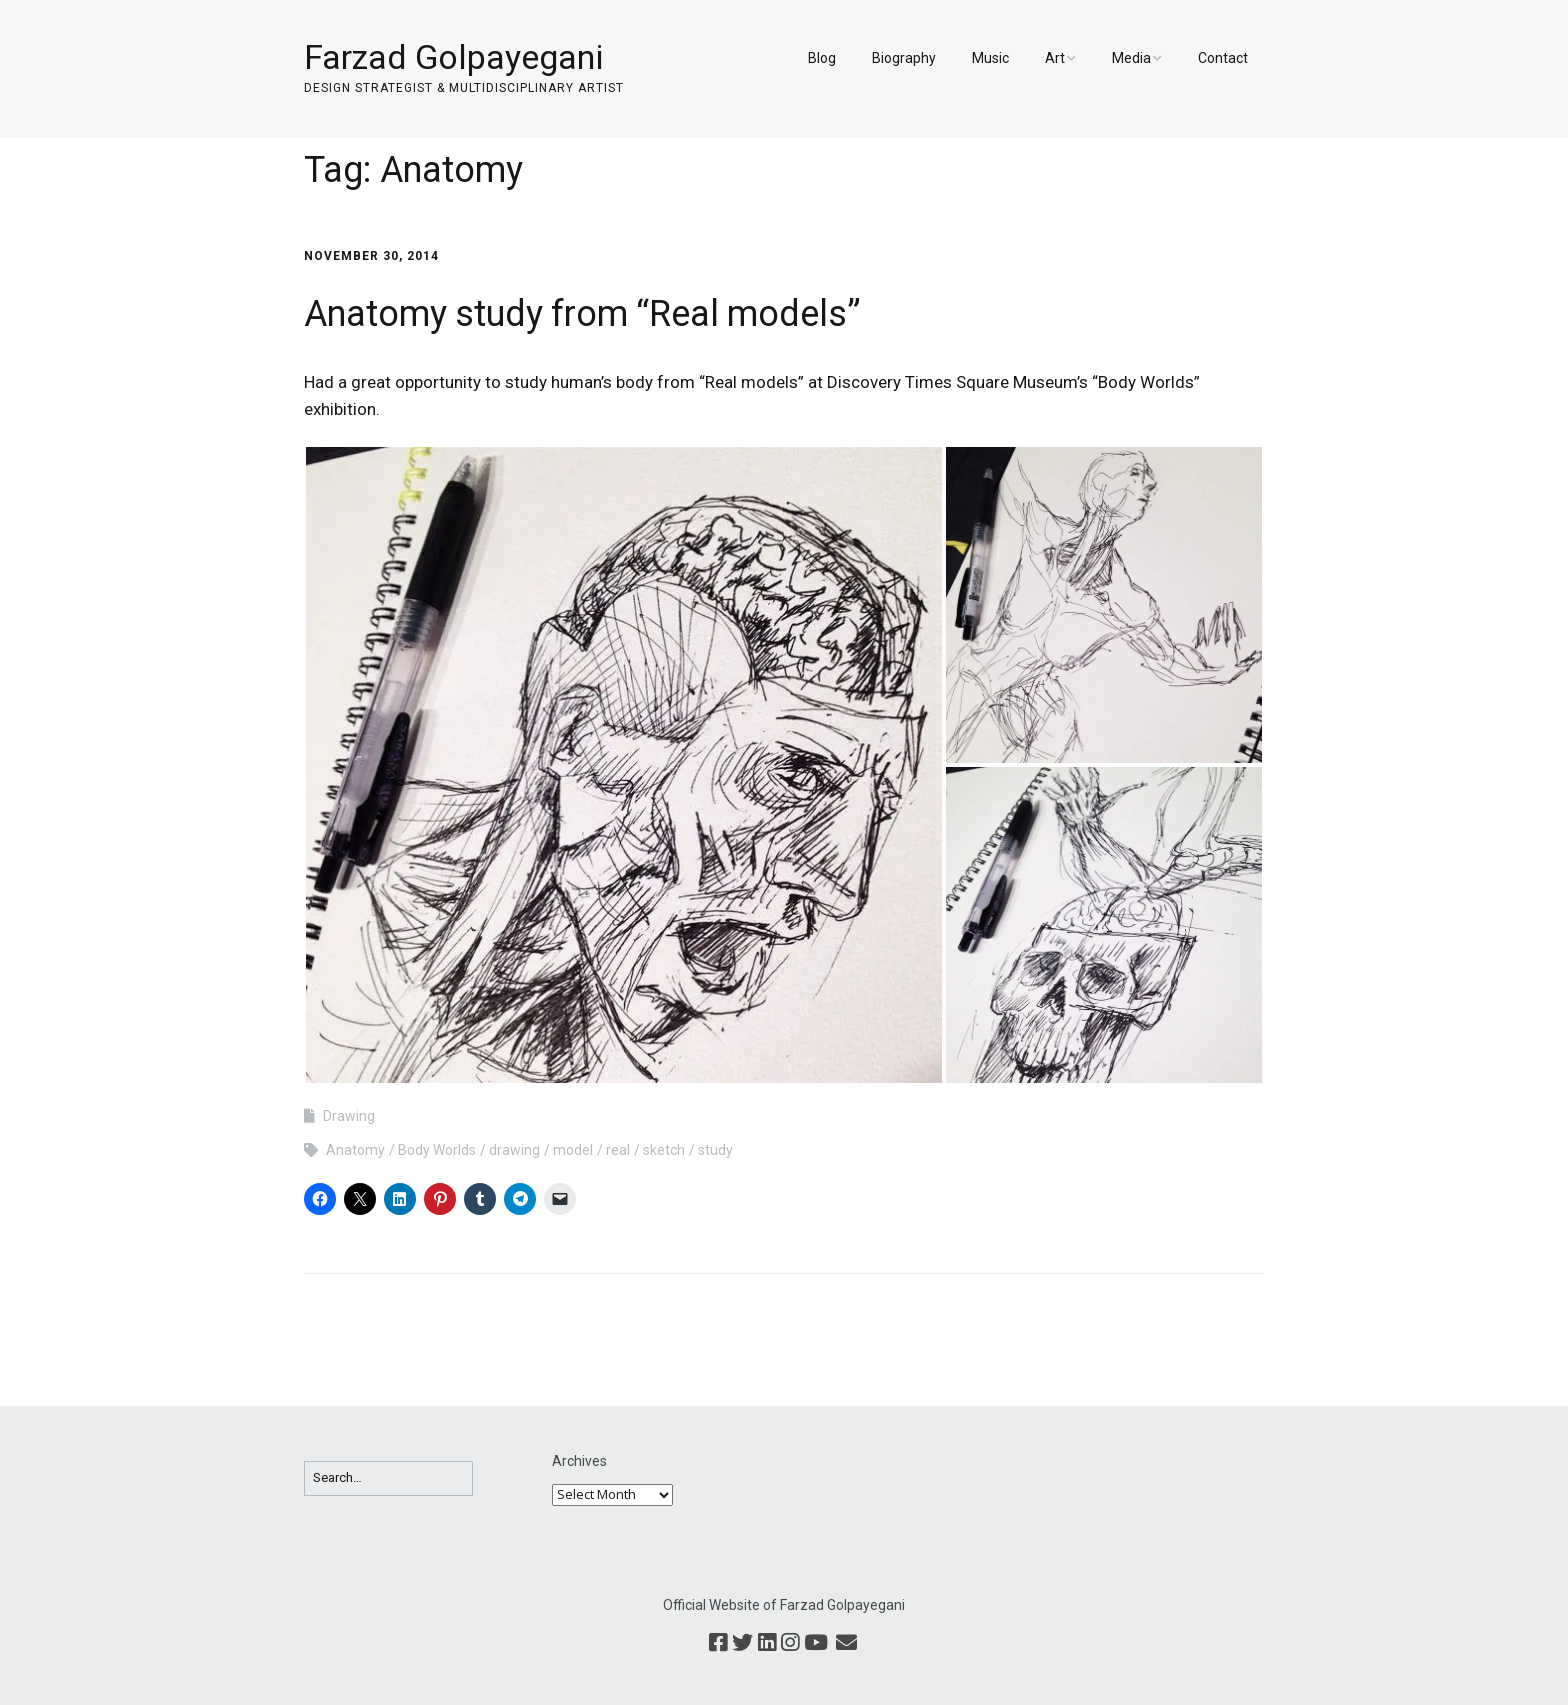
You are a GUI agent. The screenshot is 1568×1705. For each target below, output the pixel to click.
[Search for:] (388, 1478)
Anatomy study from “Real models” (582, 314)
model (573, 1150)
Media (1131, 58)
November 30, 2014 (371, 256)
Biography (904, 58)
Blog (822, 58)
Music (990, 58)
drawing (514, 1150)
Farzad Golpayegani (453, 57)
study (715, 1150)
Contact (1223, 58)
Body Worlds (437, 1150)
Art (1055, 58)
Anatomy (355, 1150)
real (618, 1150)
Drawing (349, 1116)
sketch (664, 1150)
